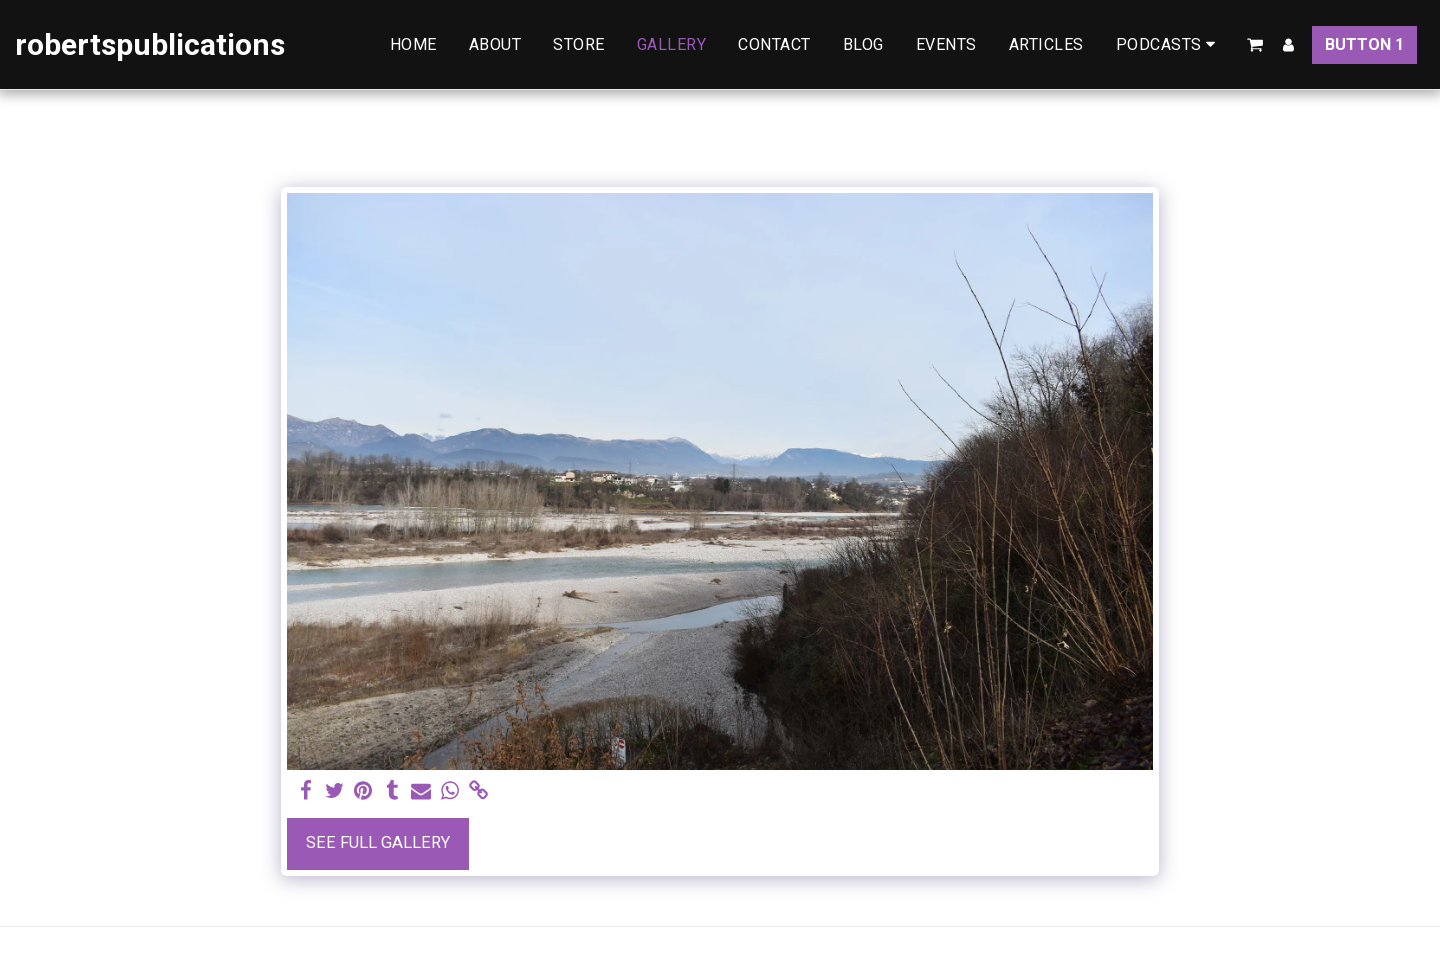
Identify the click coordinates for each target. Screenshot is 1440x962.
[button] (1169, 44)
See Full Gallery (378, 842)
